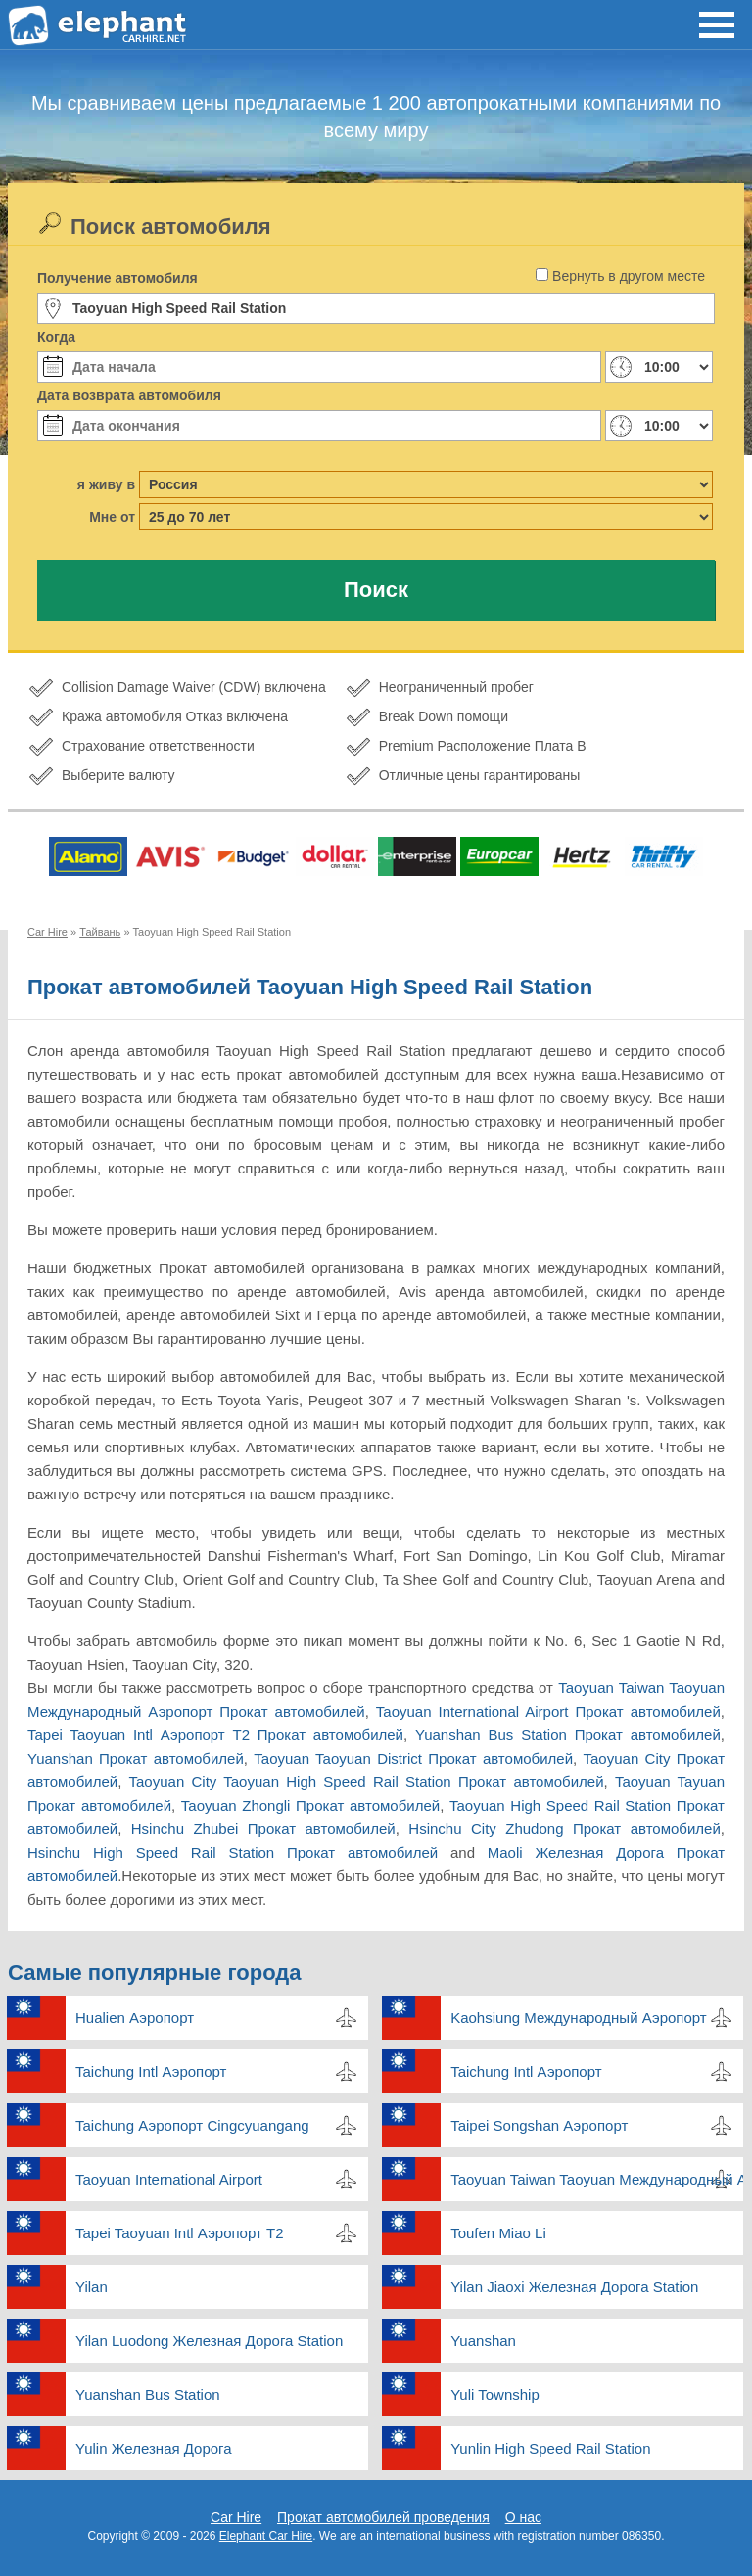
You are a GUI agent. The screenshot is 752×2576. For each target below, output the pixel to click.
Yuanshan (483, 2340)
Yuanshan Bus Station (147, 2394)
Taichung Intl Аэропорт (150, 2071)
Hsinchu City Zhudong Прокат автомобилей (564, 1828)
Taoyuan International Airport (168, 2179)
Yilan (91, 2286)
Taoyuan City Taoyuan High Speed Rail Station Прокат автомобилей (366, 1781)
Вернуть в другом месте (628, 276)
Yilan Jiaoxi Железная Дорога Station (574, 2286)
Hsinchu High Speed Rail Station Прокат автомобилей (232, 1852)
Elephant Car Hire (265, 2536)
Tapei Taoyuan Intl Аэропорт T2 (179, 2233)
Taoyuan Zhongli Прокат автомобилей (310, 1805)
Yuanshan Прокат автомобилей (135, 1758)
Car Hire (236, 2517)
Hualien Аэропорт (134, 2017)
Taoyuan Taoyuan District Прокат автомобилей (413, 1758)
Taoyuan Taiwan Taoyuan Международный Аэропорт (596, 2179)
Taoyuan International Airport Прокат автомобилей (548, 1711)
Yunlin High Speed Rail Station (550, 2448)
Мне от (112, 517)
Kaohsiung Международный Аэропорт (578, 2017)
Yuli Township (495, 2394)
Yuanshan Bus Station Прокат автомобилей (568, 1734)
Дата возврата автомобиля (129, 395)
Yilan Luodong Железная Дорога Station (209, 2340)
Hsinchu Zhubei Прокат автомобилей (263, 1828)
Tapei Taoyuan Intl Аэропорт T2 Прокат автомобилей (215, 1734)
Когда (56, 337)
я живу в (106, 484)
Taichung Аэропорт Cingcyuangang (192, 2125)
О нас (523, 2517)
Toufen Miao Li (498, 2233)
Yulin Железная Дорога (153, 2448)
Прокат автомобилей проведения (383, 2517)
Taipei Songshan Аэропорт (539, 2125)
